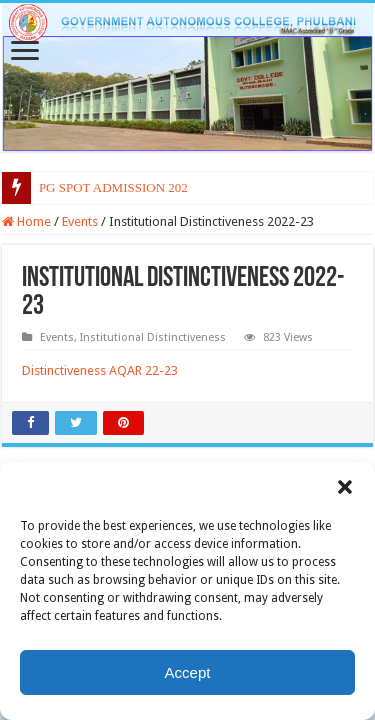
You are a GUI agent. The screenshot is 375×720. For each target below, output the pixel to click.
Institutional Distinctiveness (153, 337)
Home (26, 221)
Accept (188, 672)
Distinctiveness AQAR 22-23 (100, 370)
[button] (345, 487)
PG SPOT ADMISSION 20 (110, 187)
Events (80, 221)
